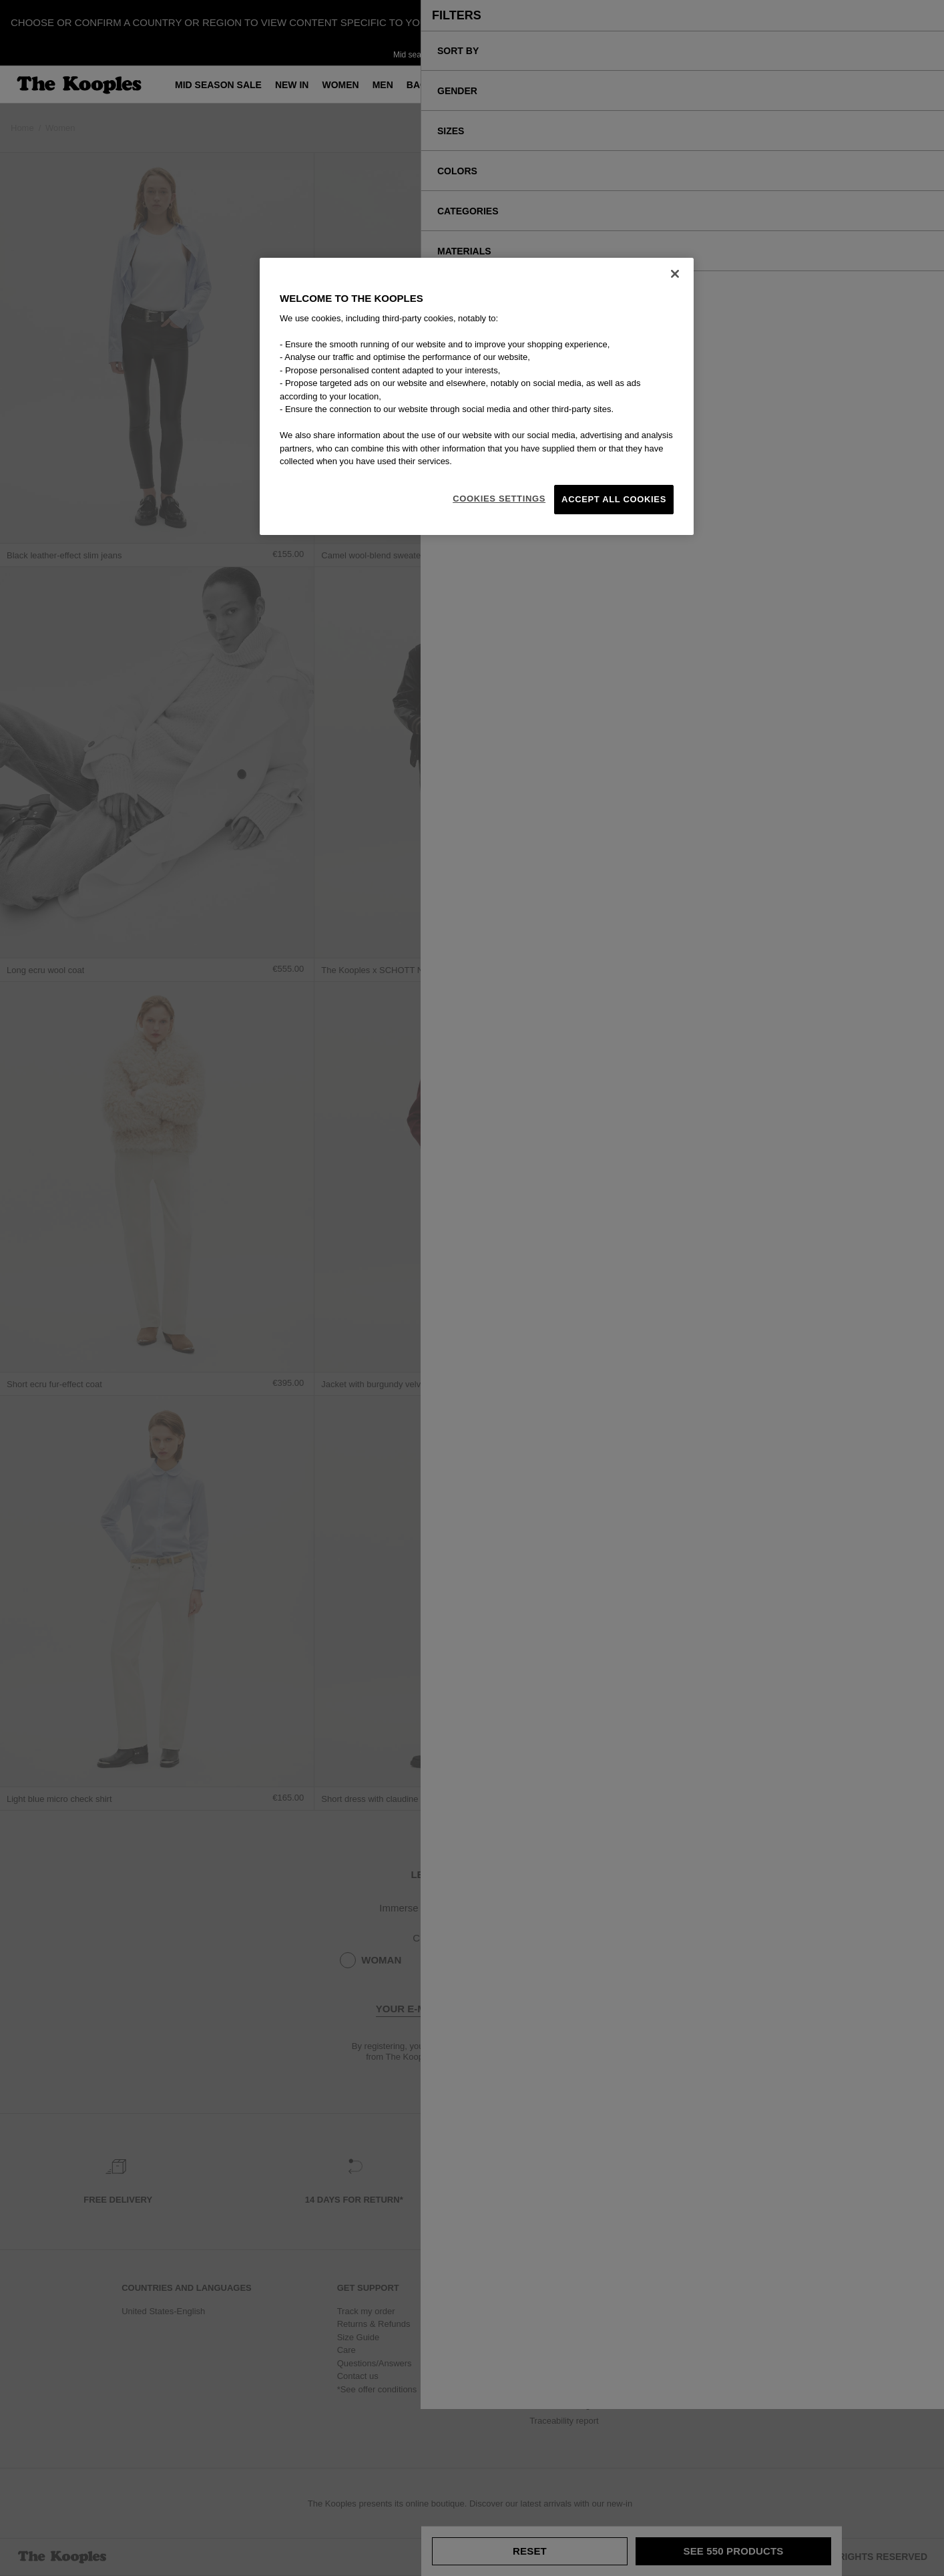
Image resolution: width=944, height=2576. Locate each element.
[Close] (675, 274)
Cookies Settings (499, 499)
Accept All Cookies (613, 499)
